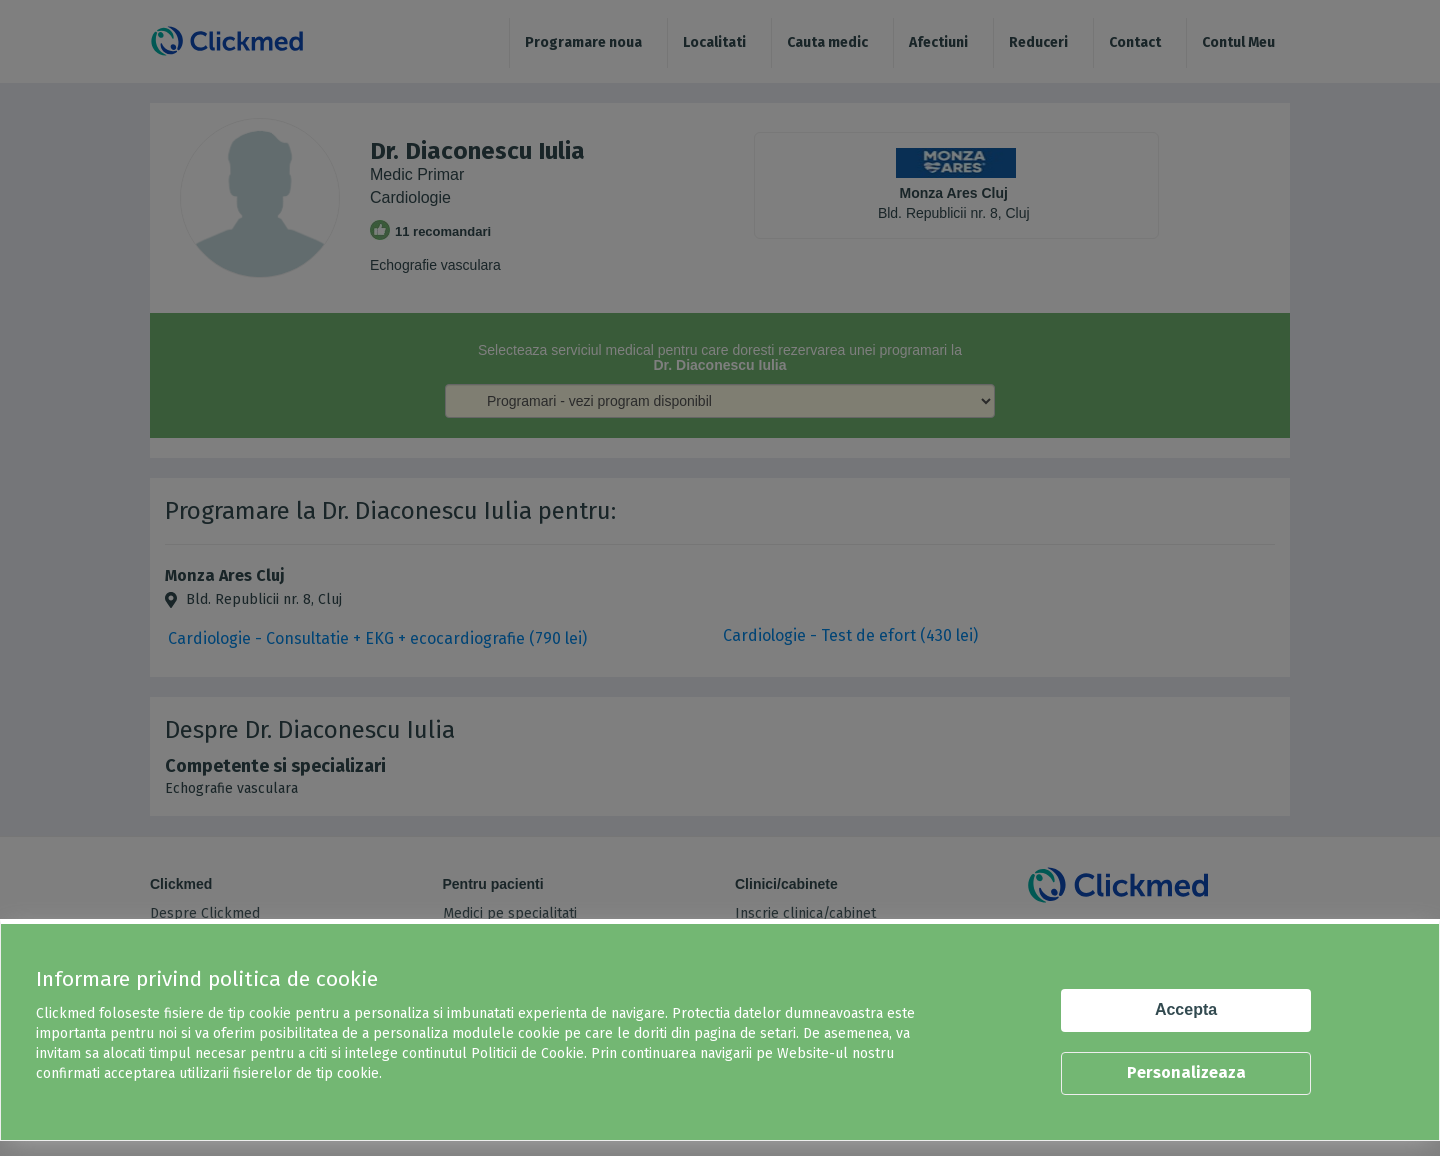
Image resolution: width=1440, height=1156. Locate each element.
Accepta (1186, 1009)
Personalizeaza (1186, 1072)
